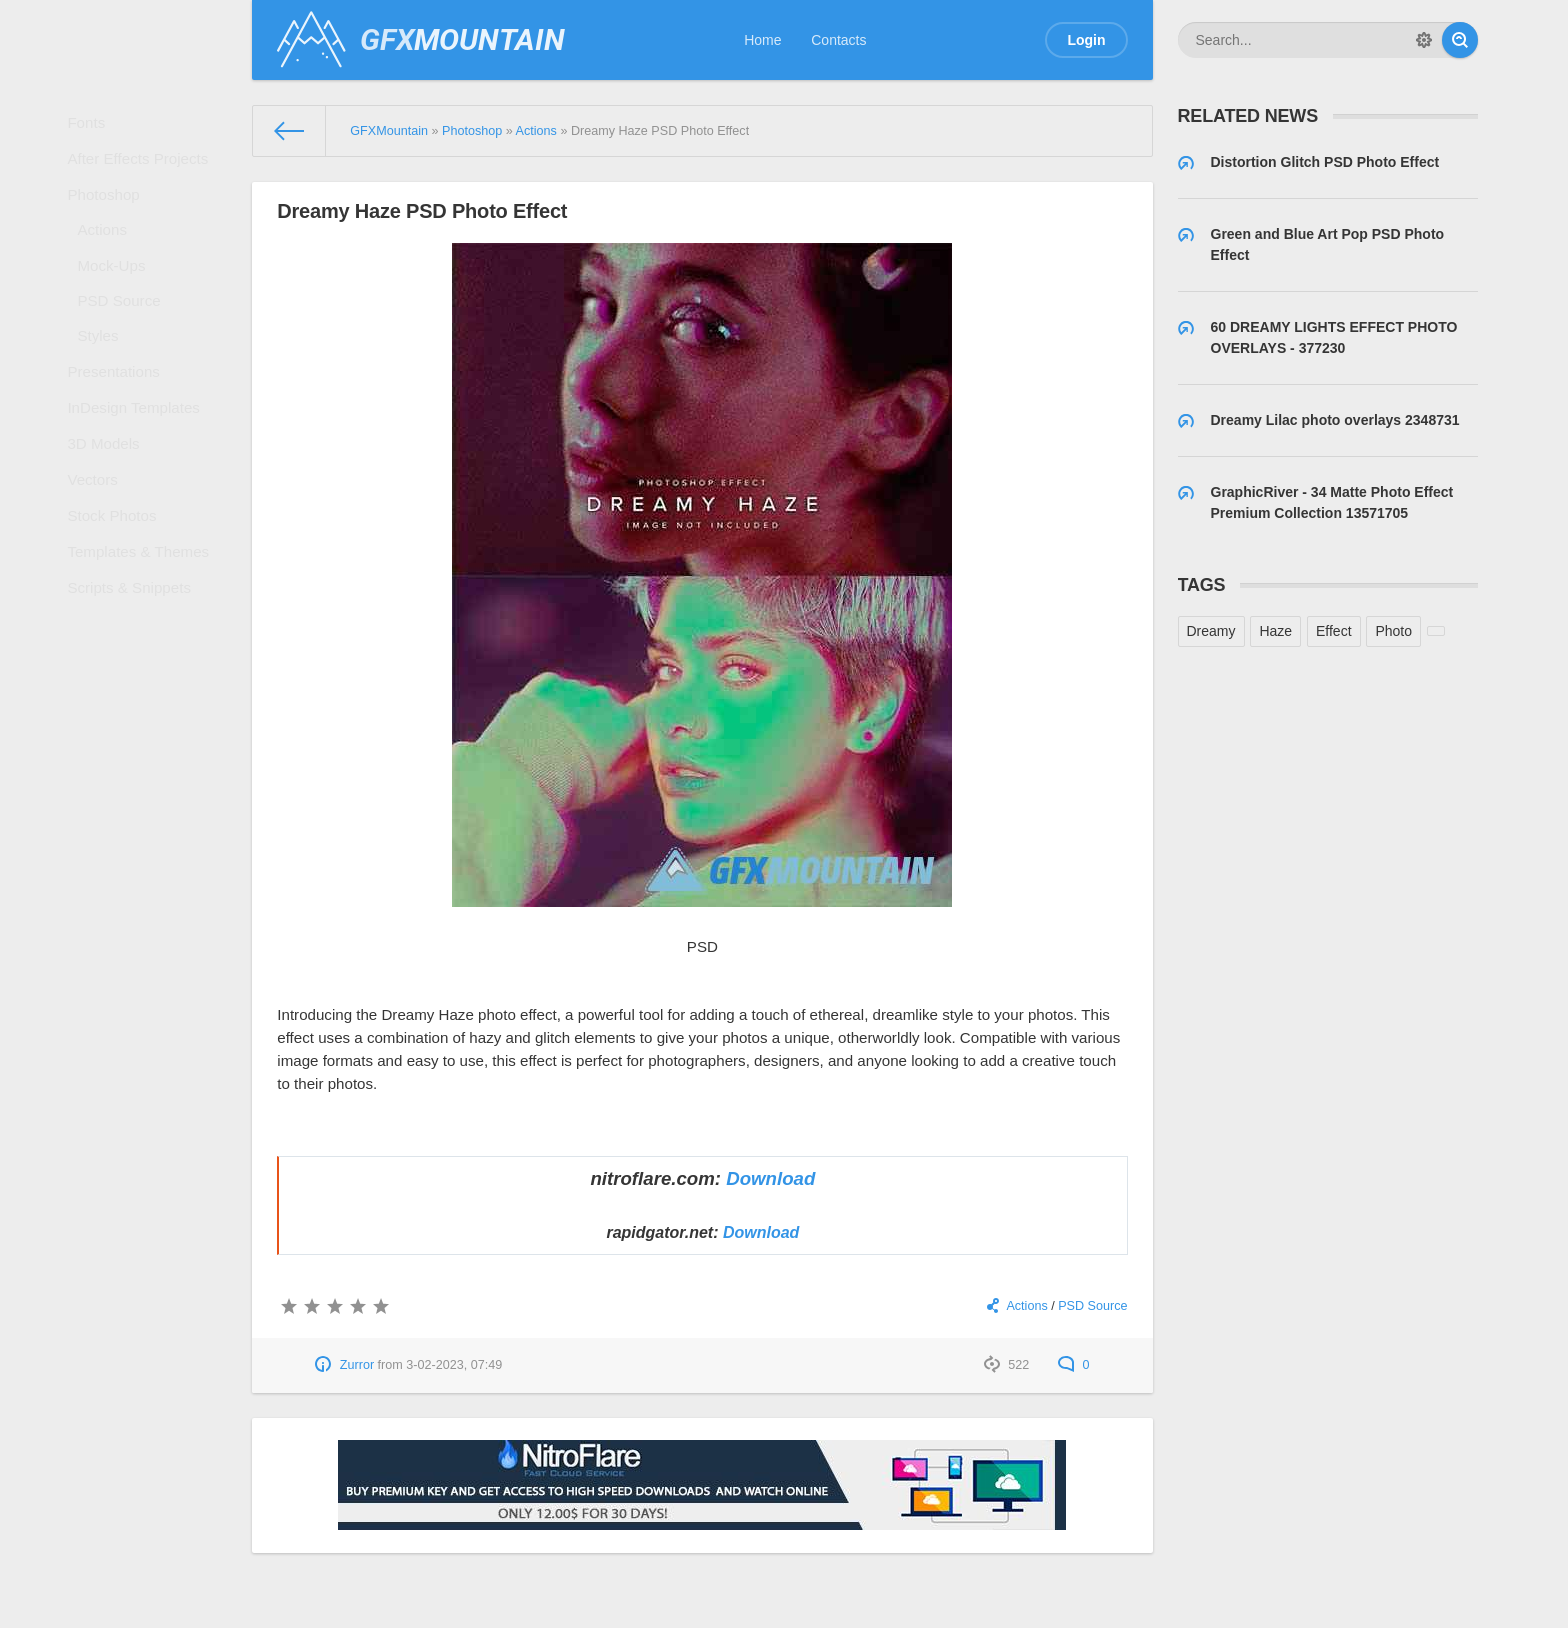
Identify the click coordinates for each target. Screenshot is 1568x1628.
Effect (1334, 631)
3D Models (109, 512)
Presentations (119, 425)
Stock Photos (117, 599)
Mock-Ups (117, 298)
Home (762, 40)
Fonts (93, 126)
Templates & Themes (141, 642)
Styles (105, 382)
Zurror (357, 1365)
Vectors (99, 555)
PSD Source (124, 340)
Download (770, 1178)
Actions (109, 256)
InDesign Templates (137, 469)
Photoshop (109, 213)
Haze (1275, 631)
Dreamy (1211, 631)
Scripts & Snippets (133, 686)
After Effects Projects (141, 170)
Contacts (838, 40)
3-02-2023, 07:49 (454, 1365)
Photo (1393, 631)
